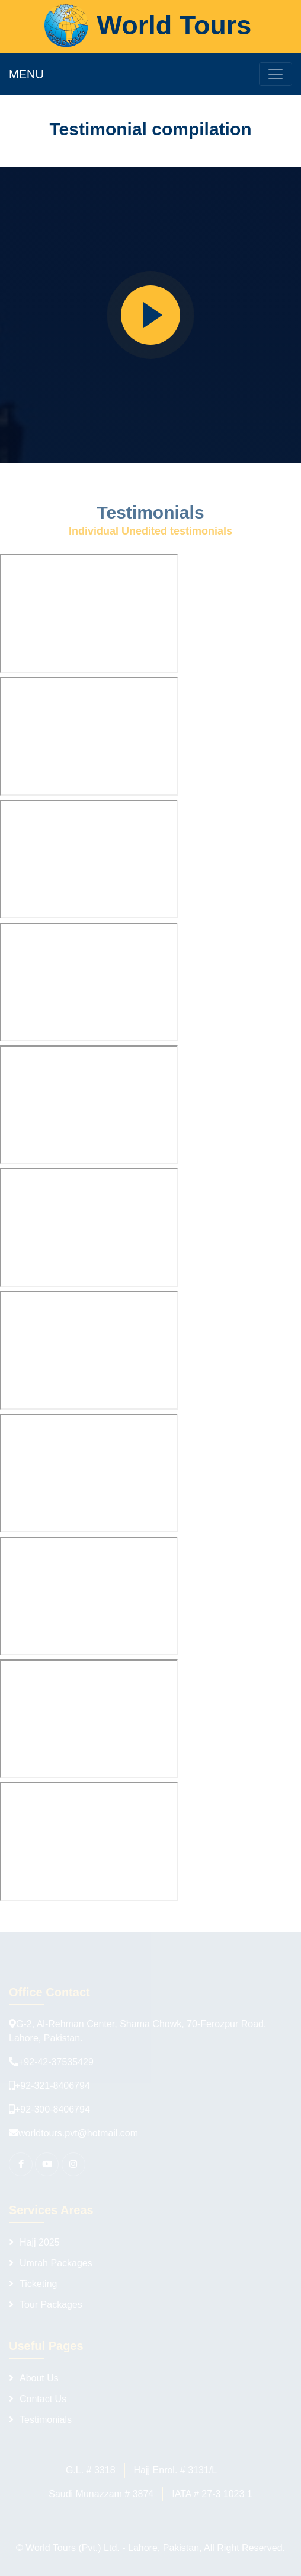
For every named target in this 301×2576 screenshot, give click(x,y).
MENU (26, 74)
